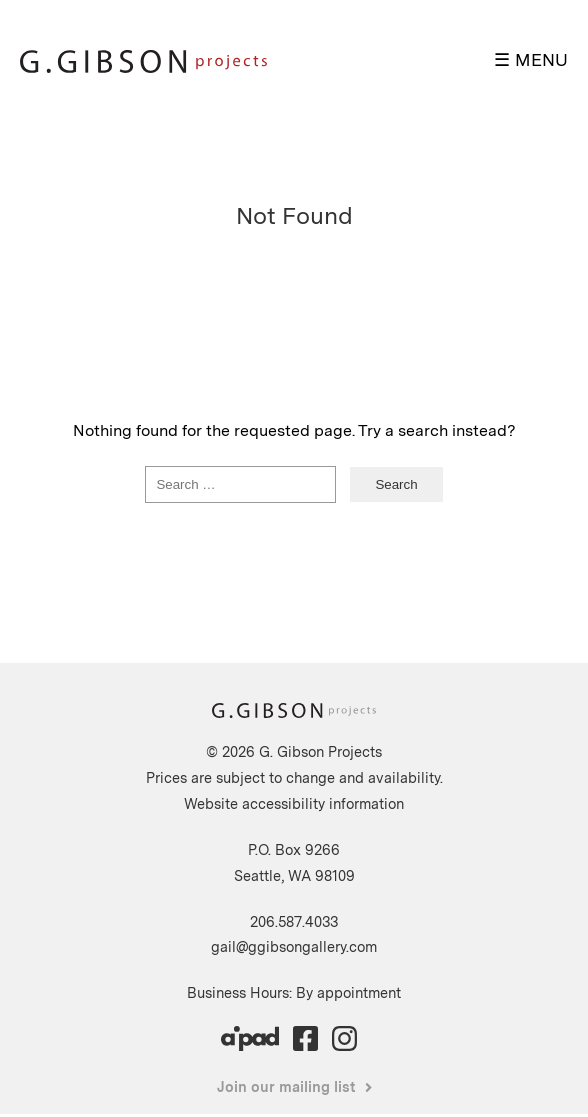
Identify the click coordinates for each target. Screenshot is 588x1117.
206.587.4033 (294, 921)
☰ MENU (531, 59)
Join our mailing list (286, 1086)
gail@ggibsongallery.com (294, 946)
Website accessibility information (294, 803)
